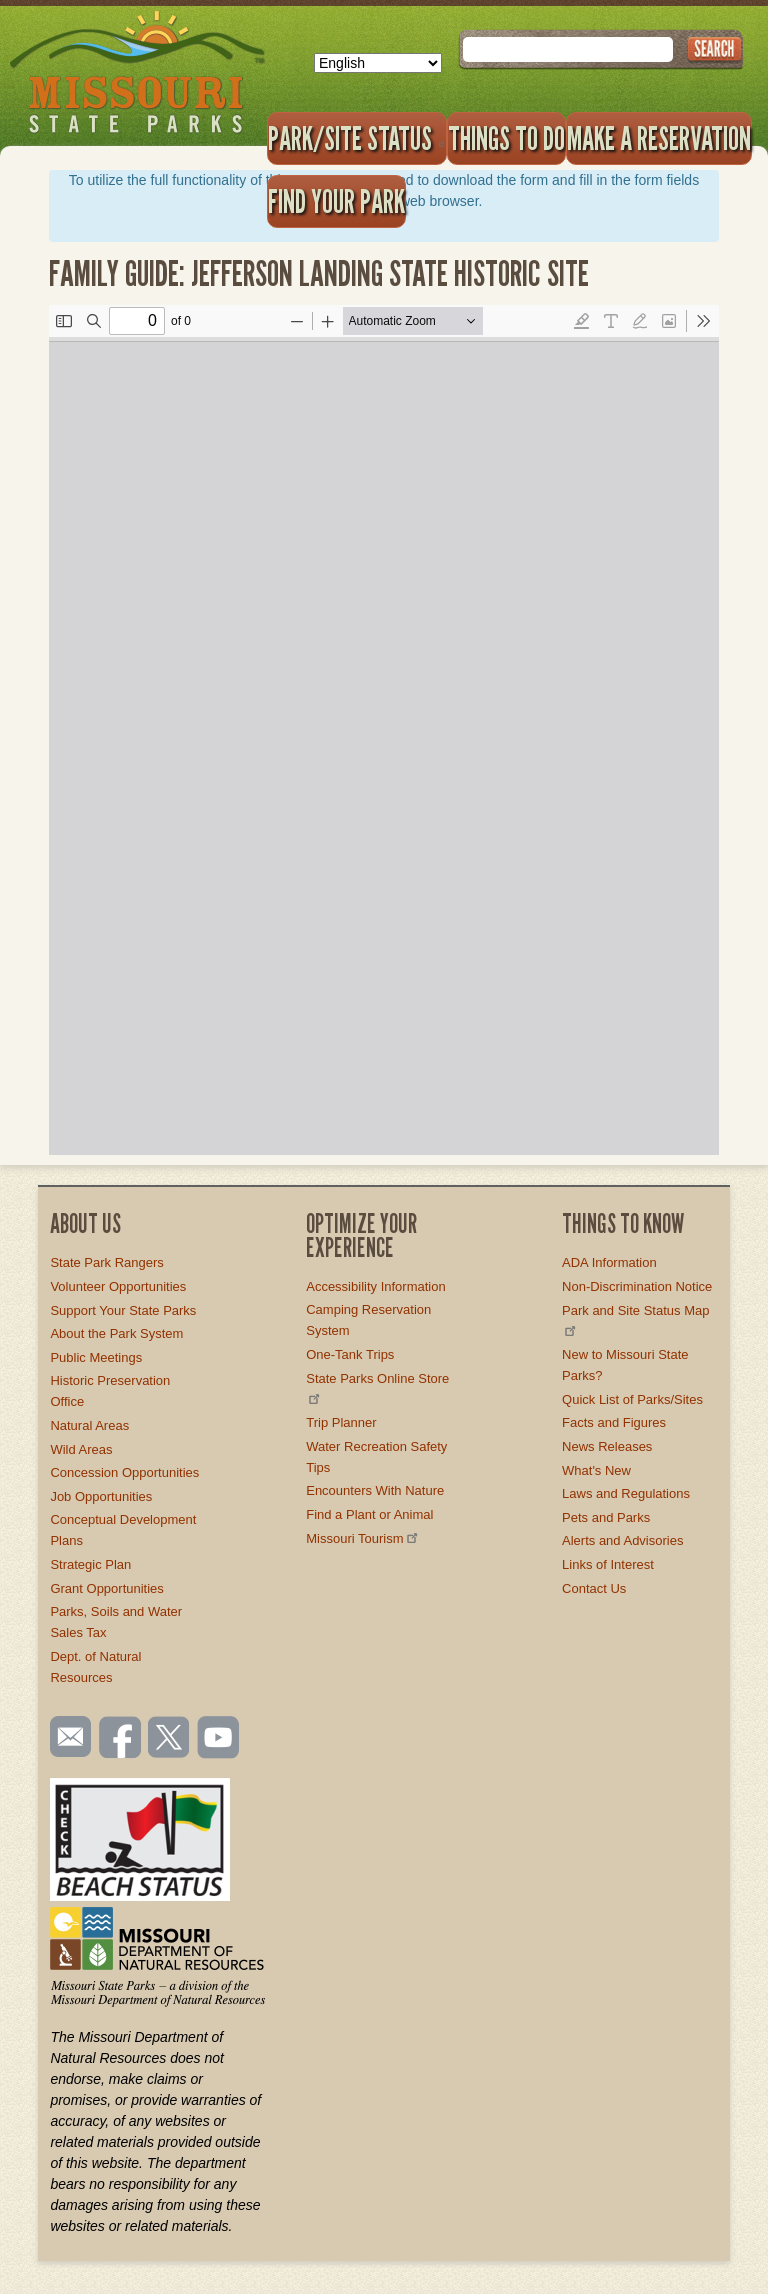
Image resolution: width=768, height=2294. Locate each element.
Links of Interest (608, 1564)
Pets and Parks (606, 1517)
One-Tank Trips (350, 1354)
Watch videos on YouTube (219, 1739)
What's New (596, 1470)
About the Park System (116, 1333)
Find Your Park (336, 201)
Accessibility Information (375, 1286)
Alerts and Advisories (622, 1540)
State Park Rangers (106, 1262)
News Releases (607, 1446)
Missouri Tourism (363, 1538)
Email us (66, 1737)
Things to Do (506, 138)
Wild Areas (81, 1449)
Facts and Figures (614, 1422)
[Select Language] (378, 63)
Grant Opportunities (106, 1588)
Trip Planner (341, 1422)
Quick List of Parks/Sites (632, 1399)
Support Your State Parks (123, 1310)
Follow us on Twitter (167, 1739)
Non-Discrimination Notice (637, 1286)
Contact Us (594, 1588)
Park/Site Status (357, 138)
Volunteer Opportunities (118, 1286)
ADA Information (609, 1262)
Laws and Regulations (626, 1493)
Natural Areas (89, 1425)
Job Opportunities (101, 1496)
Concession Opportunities (124, 1472)
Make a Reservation (659, 138)
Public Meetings (96, 1357)
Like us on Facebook (121, 1739)
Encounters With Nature (375, 1490)
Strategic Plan (90, 1564)
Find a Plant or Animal (369, 1514)
